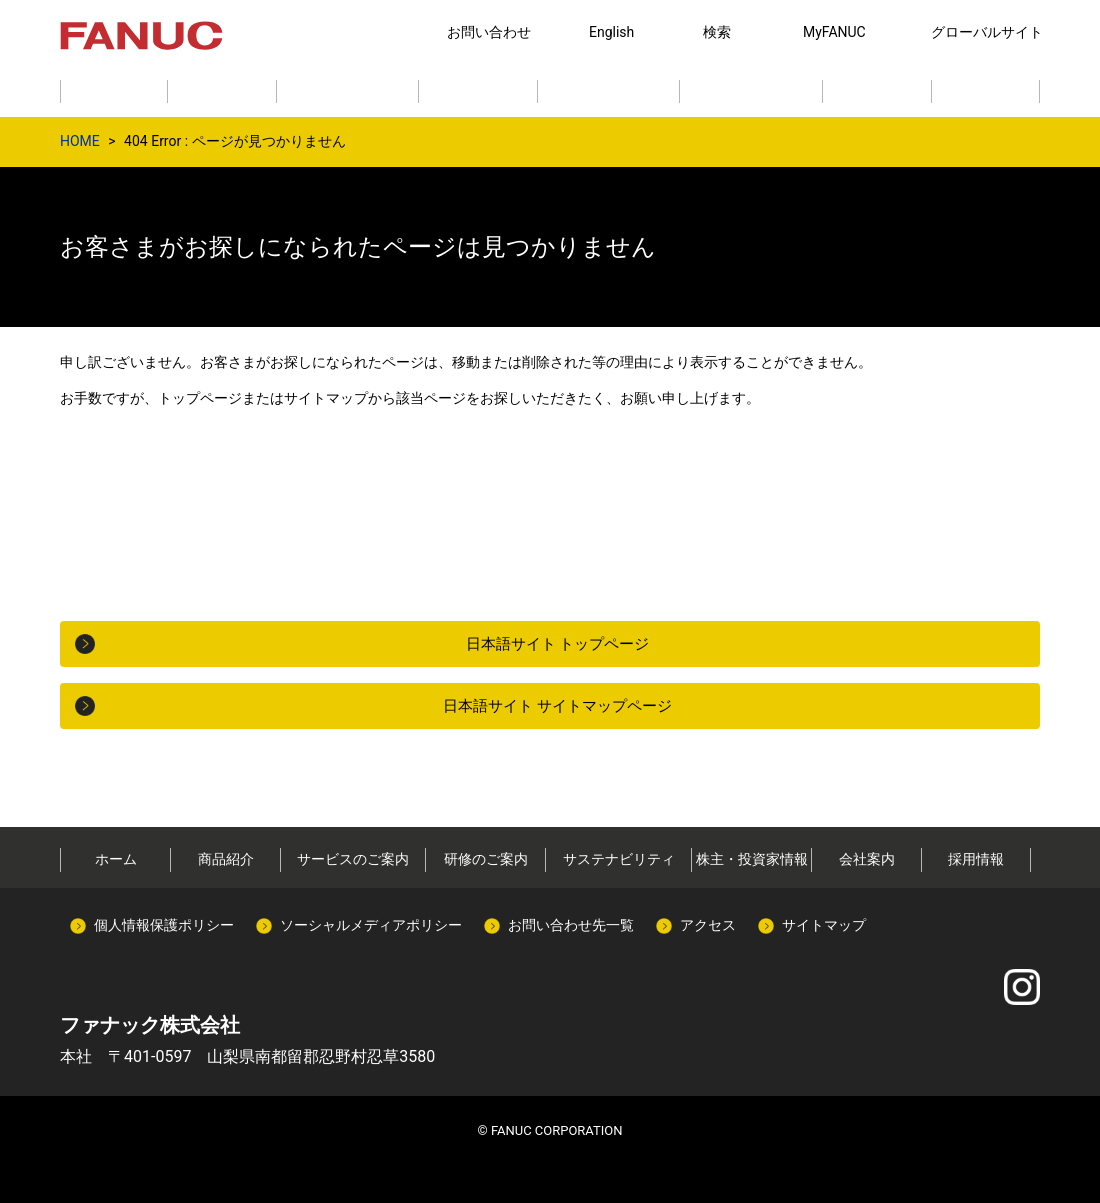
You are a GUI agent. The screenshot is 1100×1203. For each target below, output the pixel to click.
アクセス (708, 925)
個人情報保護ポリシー (164, 925)
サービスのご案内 (353, 859)
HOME (80, 141)
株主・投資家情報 (752, 859)
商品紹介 (226, 859)
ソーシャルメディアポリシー (371, 925)
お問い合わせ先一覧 (571, 925)
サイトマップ (824, 925)
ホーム (116, 859)
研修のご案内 (486, 859)
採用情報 (976, 859)
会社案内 (867, 859)
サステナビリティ (619, 859)
